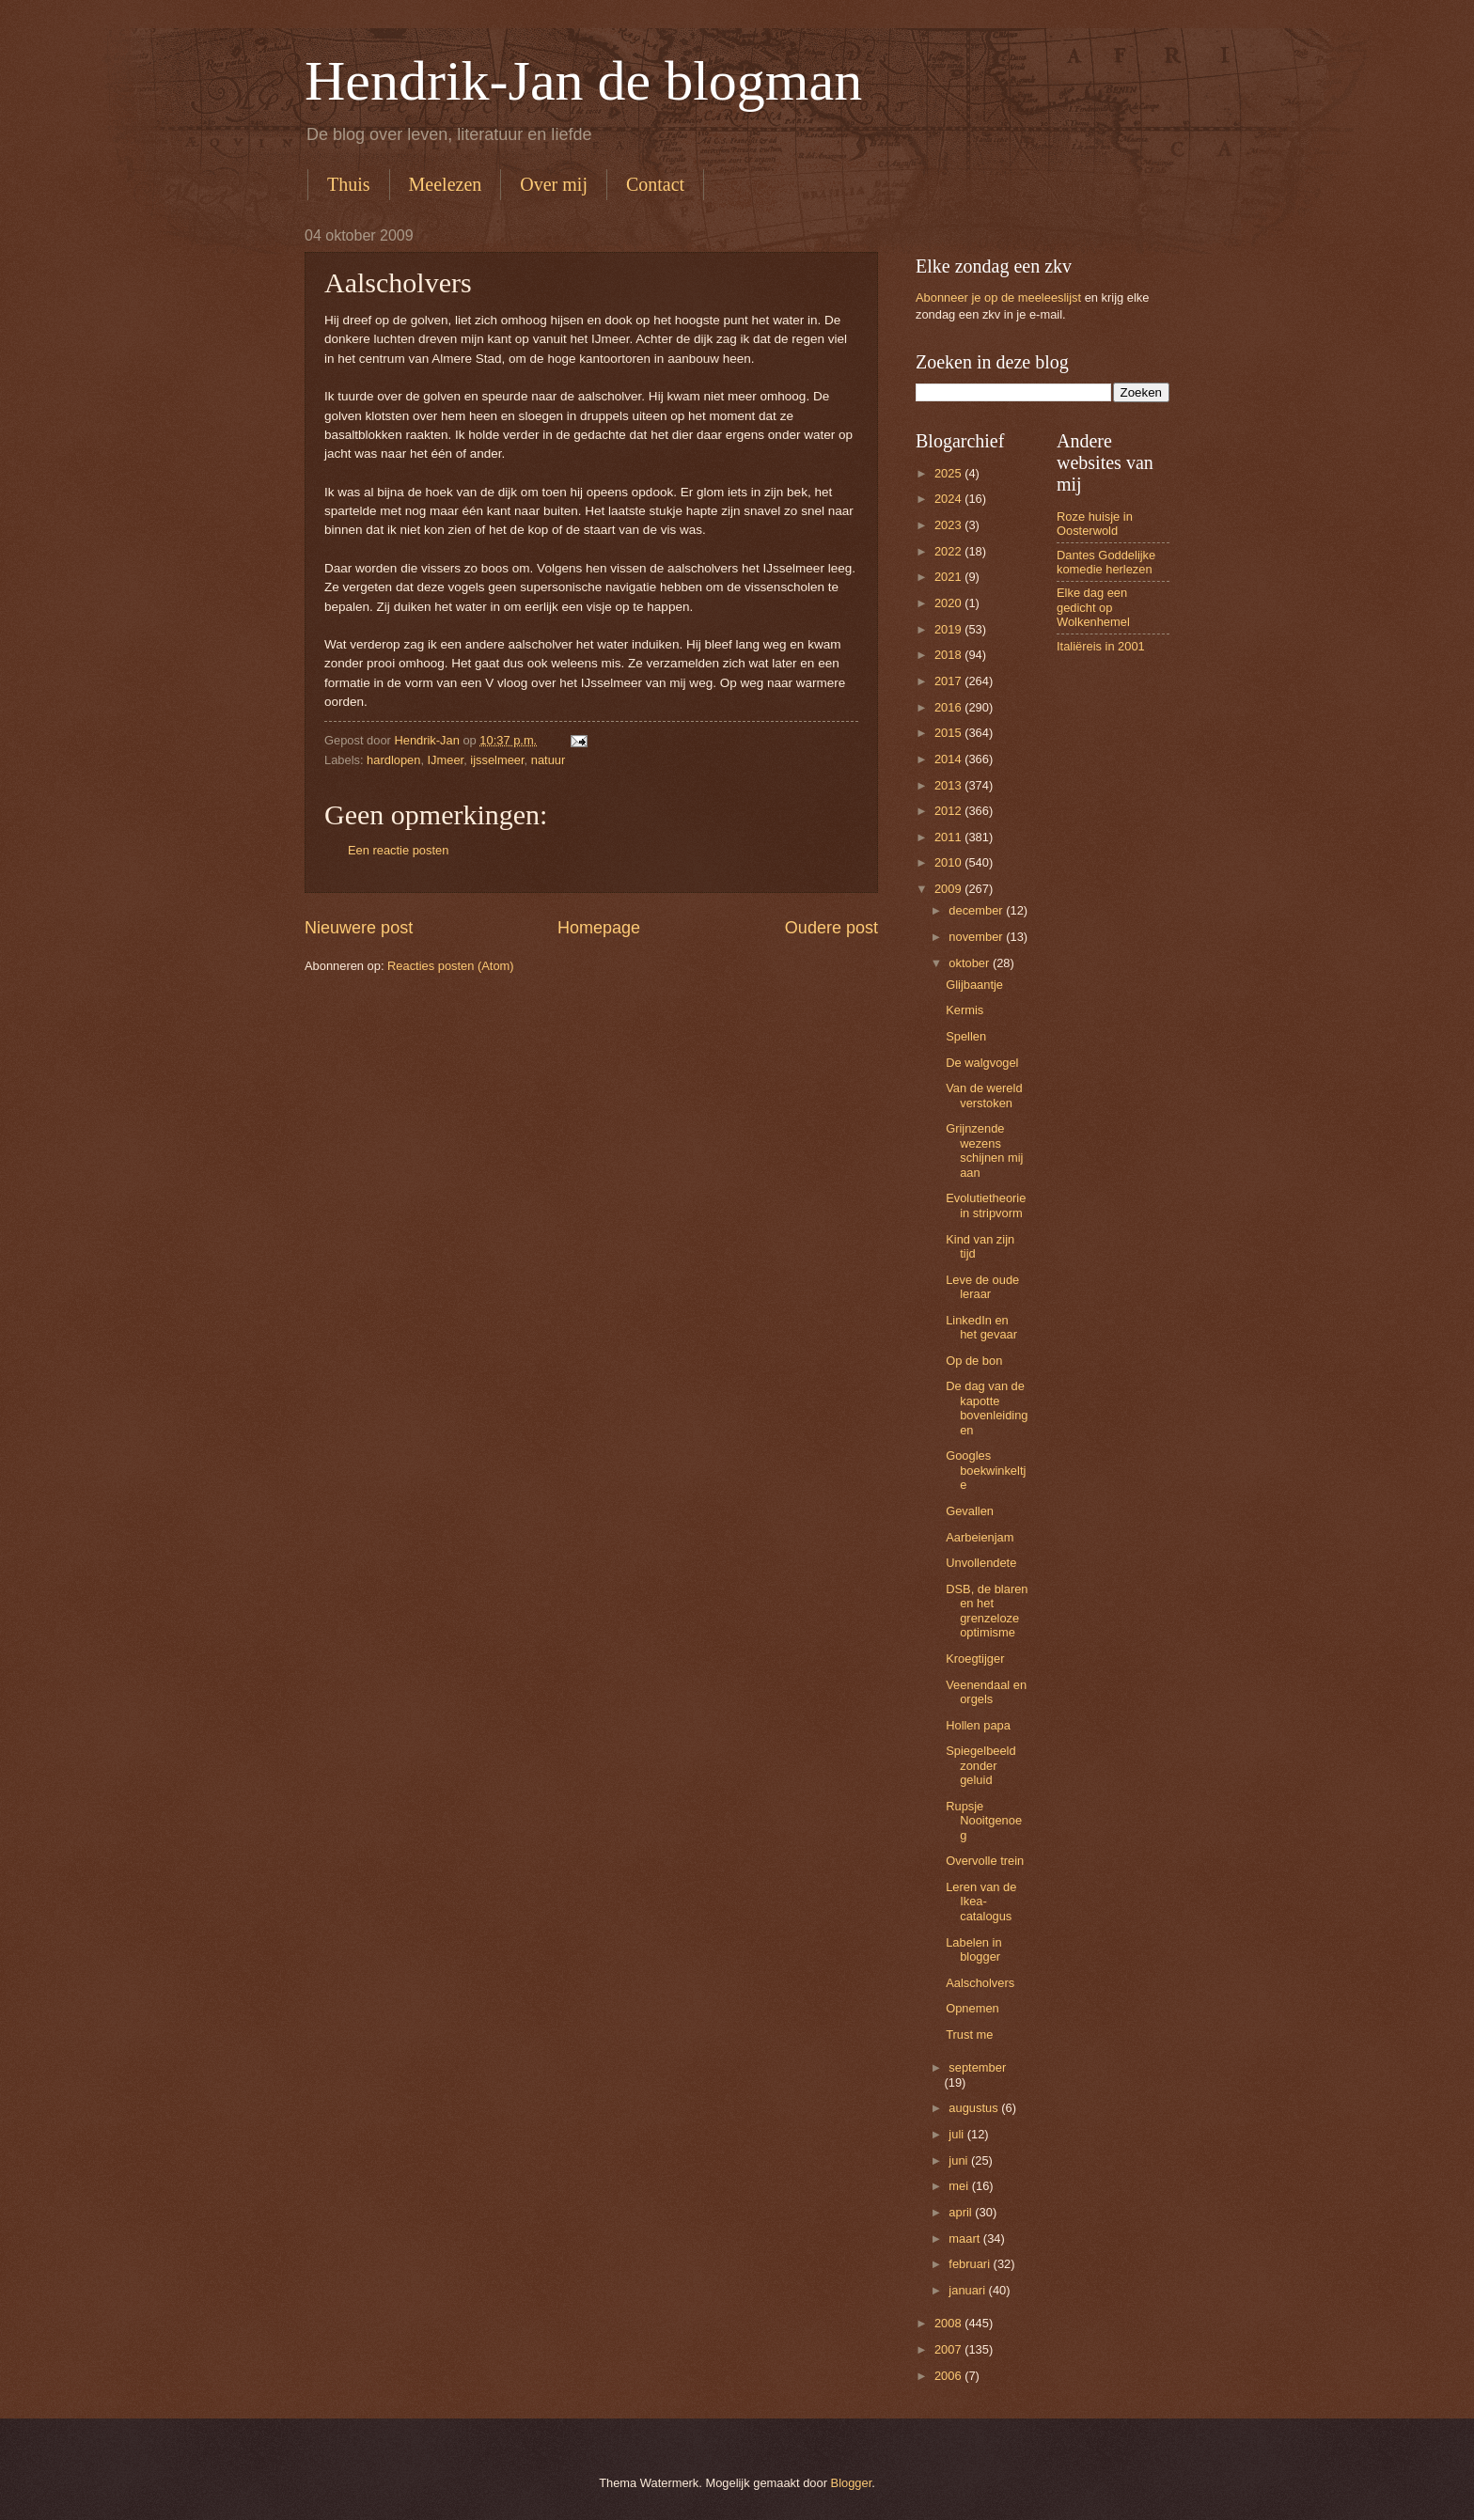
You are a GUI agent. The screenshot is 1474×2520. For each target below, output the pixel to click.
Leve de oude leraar (982, 1287)
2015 (949, 733)
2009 (949, 889)
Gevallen (970, 1511)
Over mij (554, 184)
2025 (949, 473)
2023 (949, 525)
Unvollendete (981, 1563)
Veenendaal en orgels (986, 1692)
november (977, 937)
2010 (949, 862)
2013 (949, 785)
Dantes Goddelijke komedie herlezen (1106, 562)
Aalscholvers (980, 1983)
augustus (975, 2108)
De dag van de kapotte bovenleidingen (986, 1407)
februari (971, 2264)
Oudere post (831, 927)
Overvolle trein (985, 1861)
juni (960, 2160)
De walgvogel (982, 1063)
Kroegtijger (975, 1658)
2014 (949, 759)
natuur (548, 760)
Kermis (964, 1010)
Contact (655, 184)
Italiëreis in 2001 (1101, 646)
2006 (949, 2376)
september (977, 2067)
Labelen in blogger (973, 1949)
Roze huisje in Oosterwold (1095, 523)
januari (968, 2290)
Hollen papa (978, 1725)
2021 (949, 577)
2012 (949, 811)
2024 (949, 499)
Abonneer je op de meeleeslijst (998, 297)
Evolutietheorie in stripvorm (986, 1205)
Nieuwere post (359, 927)
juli (957, 2134)
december (977, 910)
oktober (971, 963)
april (962, 2212)
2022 (949, 551)
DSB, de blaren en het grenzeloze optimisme (986, 1610)
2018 (949, 655)
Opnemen (972, 2008)
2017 (949, 681)
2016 (949, 707)
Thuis (348, 184)
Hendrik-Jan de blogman (583, 81)
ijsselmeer (497, 760)
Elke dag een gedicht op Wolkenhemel (1093, 607)
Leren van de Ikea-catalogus (981, 1901)
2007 (949, 2349)
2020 (949, 603)
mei (960, 2186)
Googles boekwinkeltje (986, 1470)
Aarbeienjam (979, 1537)
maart (966, 2238)
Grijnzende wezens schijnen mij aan (984, 1150)
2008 (949, 2323)
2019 (949, 629)
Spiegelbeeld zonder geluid (980, 1765)
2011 (949, 837)
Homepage (598, 927)
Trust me (969, 2034)
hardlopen (393, 760)
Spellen (966, 1036)
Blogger (851, 2483)
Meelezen (445, 184)
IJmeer (446, 760)
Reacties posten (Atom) (450, 966)
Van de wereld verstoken (984, 1095)
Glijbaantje (974, 985)
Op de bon (974, 1361)
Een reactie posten (398, 850)
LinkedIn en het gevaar (981, 1327)
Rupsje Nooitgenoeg (984, 1820)
